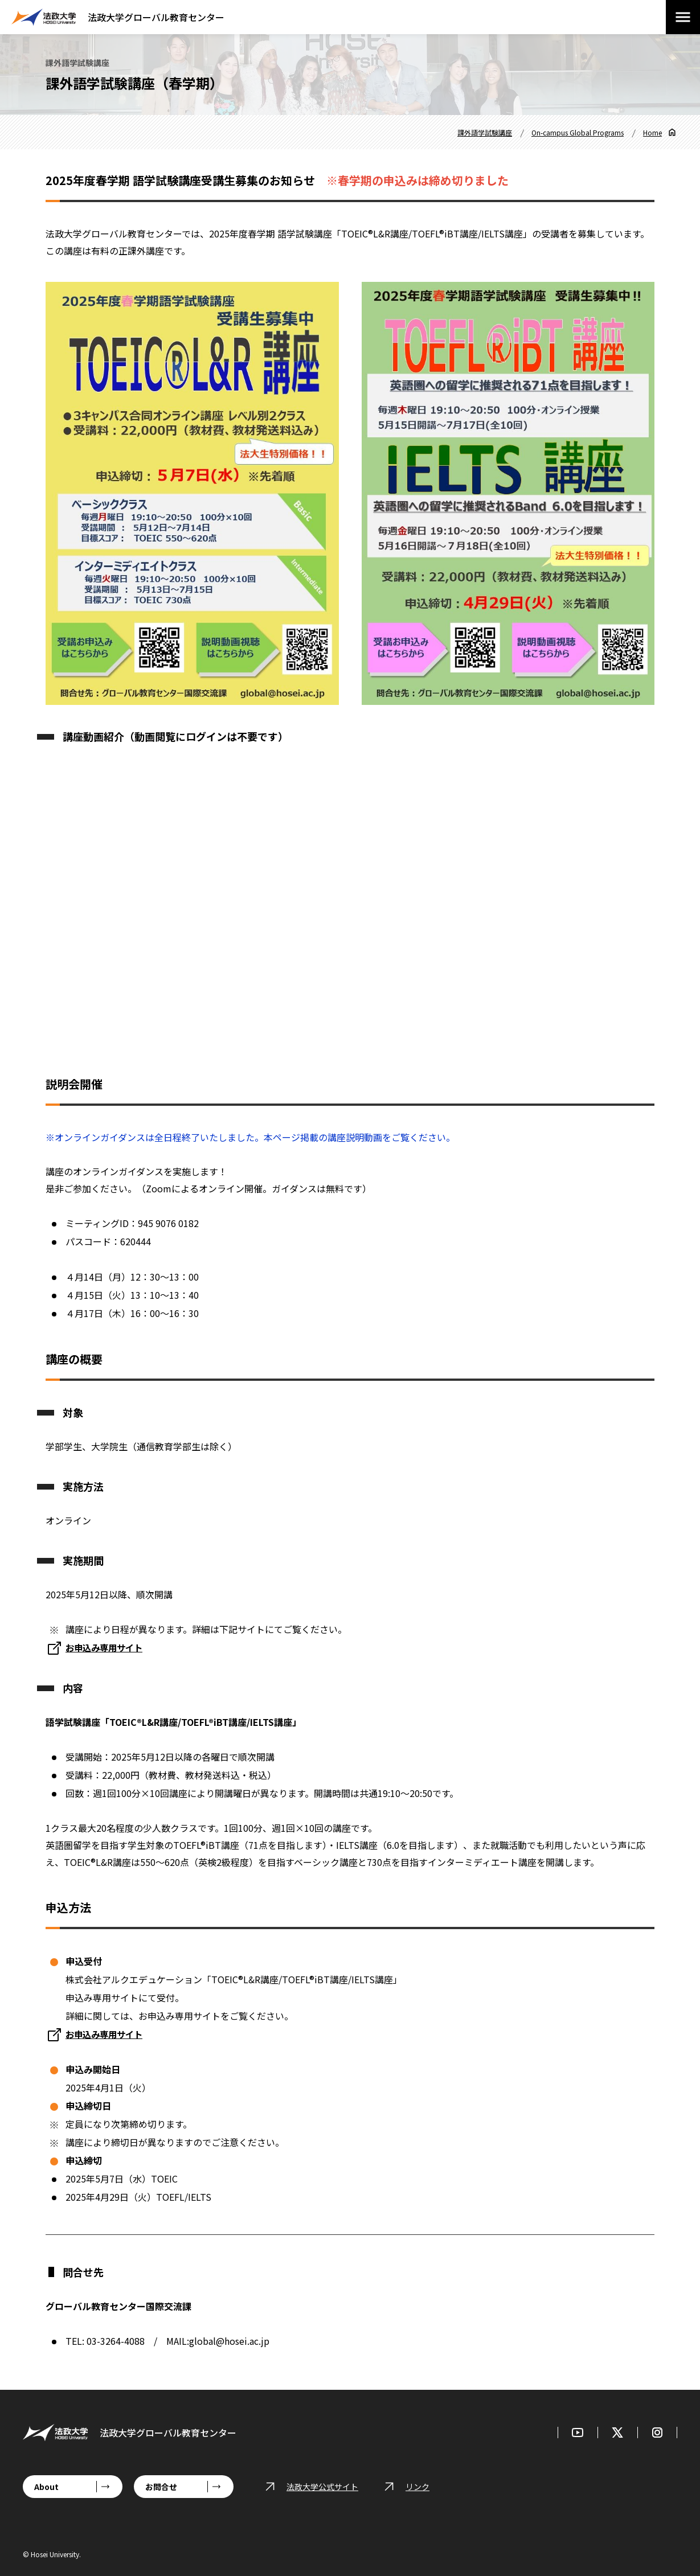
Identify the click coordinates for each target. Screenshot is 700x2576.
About (46, 2486)
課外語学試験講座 (484, 132)
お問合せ (161, 2486)
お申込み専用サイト (107, 2034)
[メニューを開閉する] (683, 17)
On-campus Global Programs (577, 132)
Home (652, 132)
